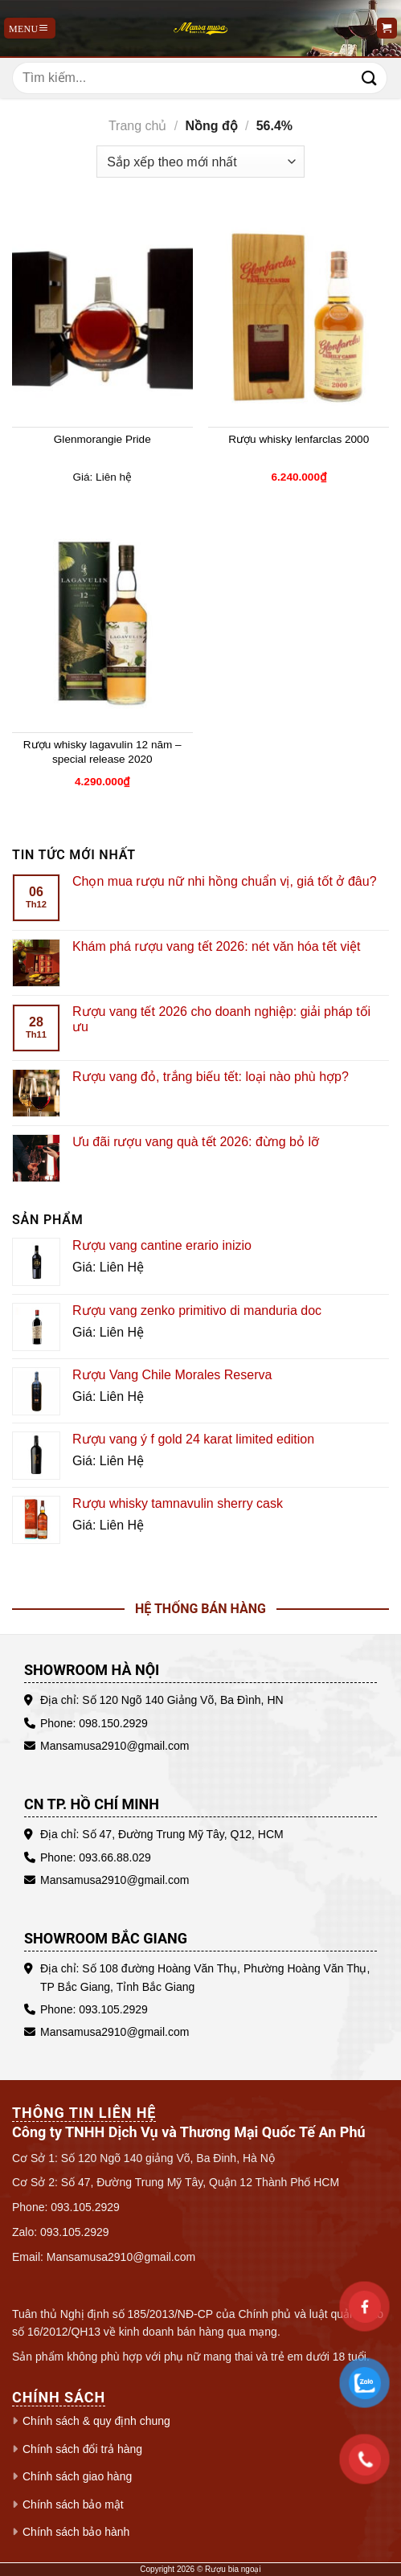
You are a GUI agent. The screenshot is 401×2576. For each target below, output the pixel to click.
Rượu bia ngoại (233, 2569)
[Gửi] (370, 77)
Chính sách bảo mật (73, 2504)
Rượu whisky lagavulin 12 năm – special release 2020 (102, 752)
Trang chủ (137, 126)
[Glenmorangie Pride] (102, 318)
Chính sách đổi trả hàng (82, 2449)
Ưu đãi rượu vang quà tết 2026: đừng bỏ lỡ (195, 1142)
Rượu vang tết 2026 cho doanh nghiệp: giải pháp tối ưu (221, 1019)
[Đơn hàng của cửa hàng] (200, 161)
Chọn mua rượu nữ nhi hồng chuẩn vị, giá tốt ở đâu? (224, 881)
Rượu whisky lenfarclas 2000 (298, 439)
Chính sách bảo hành (76, 2531)
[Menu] (29, 28)
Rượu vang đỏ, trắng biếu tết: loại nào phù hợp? (210, 1076)
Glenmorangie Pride (102, 439)
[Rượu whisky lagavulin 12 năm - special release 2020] (102, 623)
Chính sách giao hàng (77, 2476)
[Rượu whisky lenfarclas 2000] (298, 318)
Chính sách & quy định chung (96, 2420)
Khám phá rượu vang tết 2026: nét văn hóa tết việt (216, 946)
